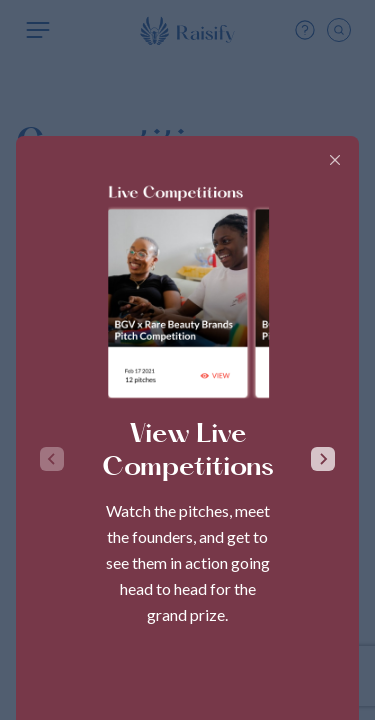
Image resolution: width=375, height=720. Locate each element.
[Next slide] (323, 459)
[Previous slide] (52, 459)
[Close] (335, 160)
